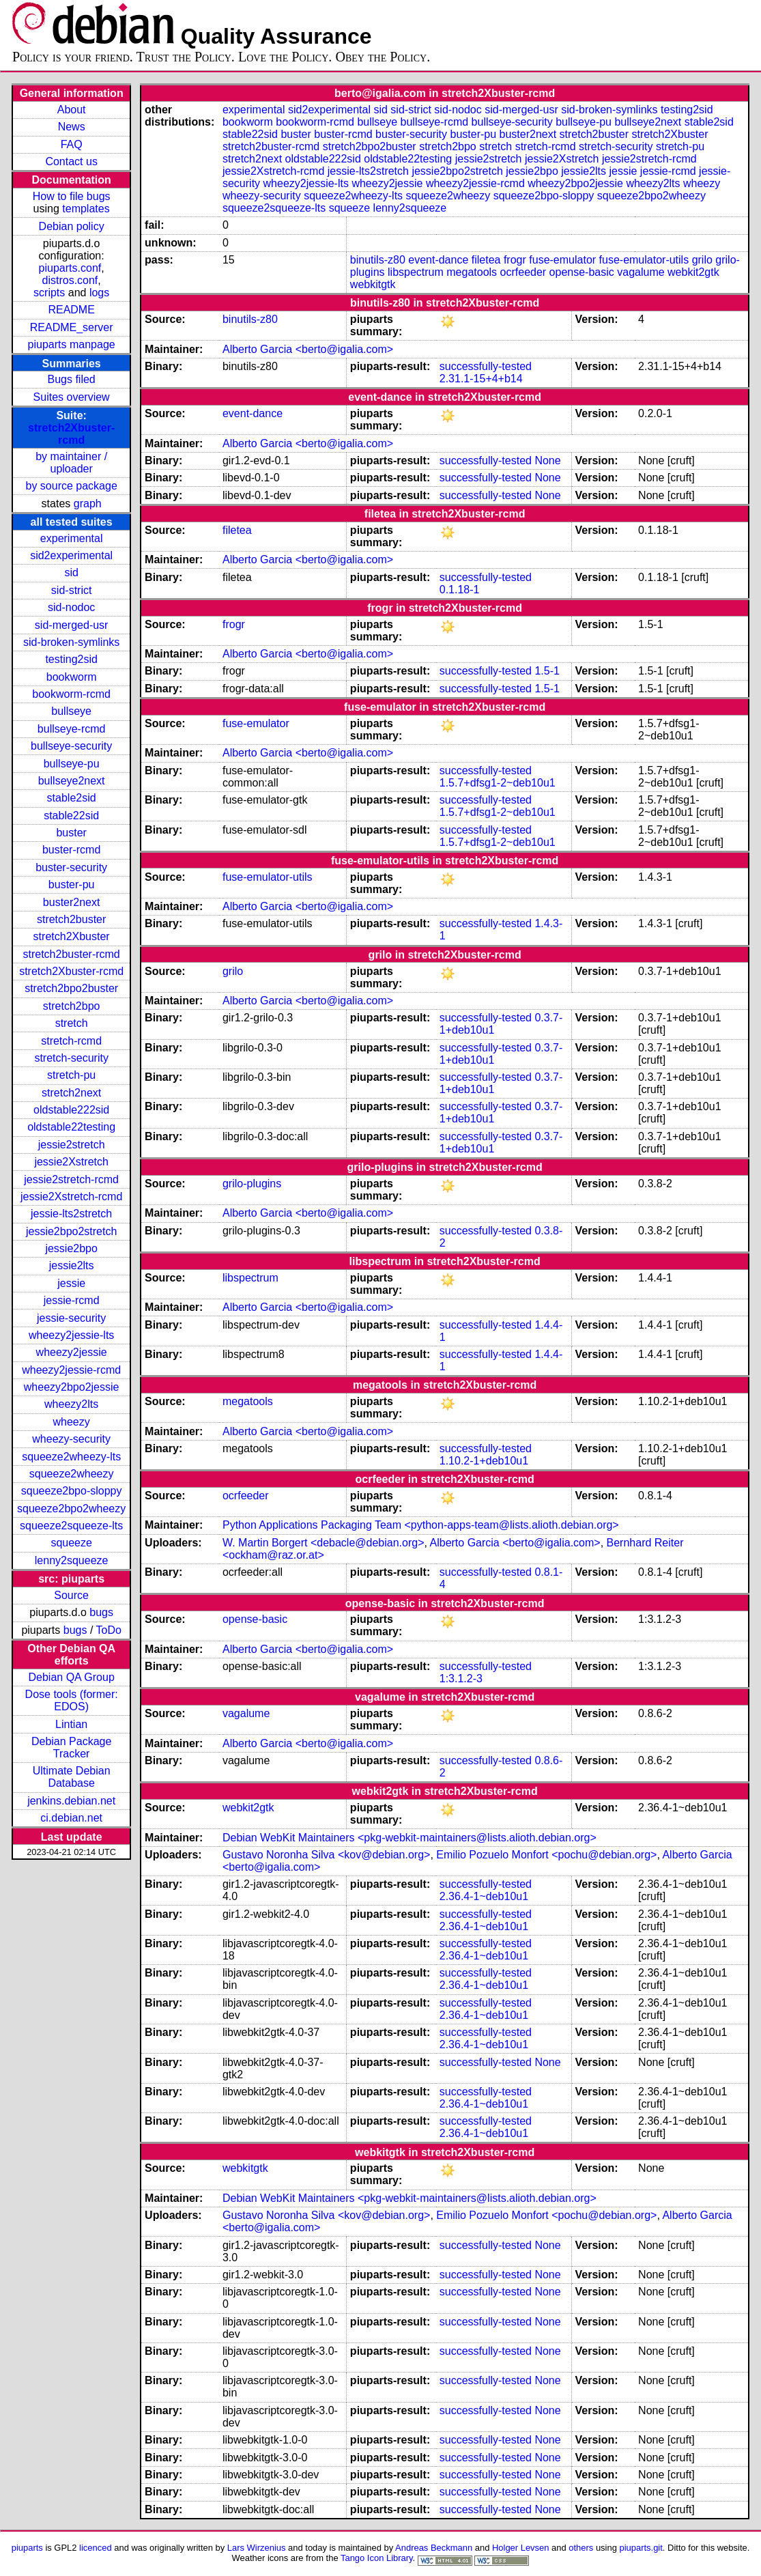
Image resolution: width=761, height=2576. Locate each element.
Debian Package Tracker (71, 1747)
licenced (95, 2548)
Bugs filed (72, 379)
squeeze (71, 1542)
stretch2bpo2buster (71, 988)
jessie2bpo (71, 1248)
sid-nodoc (71, 607)
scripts (49, 292)
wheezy (71, 1422)
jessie (71, 1283)
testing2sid (71, 659)
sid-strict (71, 590)
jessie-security (71, 1318)
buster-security (71, 867)
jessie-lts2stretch (71, 1213)
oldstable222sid (71, 1110)
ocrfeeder (523, 272)
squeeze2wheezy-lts (71, 1456)
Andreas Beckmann (433, 2548)
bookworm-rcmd (71, 694)
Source (71, 1595)
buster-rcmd (71, 849)
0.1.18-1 (460, 589)
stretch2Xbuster (71, 936)
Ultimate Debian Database (72, 1777)
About (71, 109)
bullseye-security (71, 746)
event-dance (438, 260)
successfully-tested (486, 366)
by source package (71, 486)
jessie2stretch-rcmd (71, 1179)
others (581, 2548)
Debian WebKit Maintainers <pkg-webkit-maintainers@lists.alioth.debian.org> (409, 1837)
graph (88, 503)
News (71, 126)
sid (71, 572)
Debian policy (71, 226)
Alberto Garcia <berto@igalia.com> (307, 349)
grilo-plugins (251, 1183)
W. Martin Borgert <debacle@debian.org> (323, 1542)
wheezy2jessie (71, 1352)
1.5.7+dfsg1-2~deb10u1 (498, 783)
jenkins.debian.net (71, 1801)
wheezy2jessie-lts (71, 1335)
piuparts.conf (70, 268)
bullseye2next (71, 781)
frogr (515, 260)
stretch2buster (71, 919)
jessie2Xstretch (71, 1161)
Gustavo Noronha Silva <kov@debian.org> (326, 1854)
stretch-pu (71, 1075)
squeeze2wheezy (71, 1474)
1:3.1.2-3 (461, 1678)
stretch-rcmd (71, 1041)
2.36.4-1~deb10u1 (484, 1896)
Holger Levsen (520, 2548)
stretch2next (71, 1093)
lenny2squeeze (72, 1560)
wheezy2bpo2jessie (71, 1387)
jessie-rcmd (72, 1300)
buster (71, 832)
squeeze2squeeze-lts (71, 1525)
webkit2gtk (693, 272)
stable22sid (71, 815)
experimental (71, 538)
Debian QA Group (71, 1677)
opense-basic (581, 272)
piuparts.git (640, 2548)
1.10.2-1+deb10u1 (484, 1461)
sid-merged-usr (72, 625)
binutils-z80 (377, 260)
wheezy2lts (71, 1404)
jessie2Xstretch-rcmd (71, 1196)
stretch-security (71, 1058)
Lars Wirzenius (256, 2548)
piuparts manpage (71, 344)
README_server (71, 327)
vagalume (640, 272)
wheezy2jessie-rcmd (71, 1370)
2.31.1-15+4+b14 (481, 378)
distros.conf (70, 280)
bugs (101, 1612)
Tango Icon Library (377, 2558)
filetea (486, 260)
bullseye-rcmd (72, 729)
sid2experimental (71, 555)
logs (99, 292)
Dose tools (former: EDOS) (71, 1700)
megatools (471, 272)
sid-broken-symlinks (71, 642)
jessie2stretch (71, 1144)
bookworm (71, 677)
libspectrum (416, 272)
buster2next (71, 902)
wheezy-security (71, 1439)
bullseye (71, 711)
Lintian (71, 1724)
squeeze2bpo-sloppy (71, 1491)
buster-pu (71, 884)
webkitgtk (373, 284)
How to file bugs (72, 196)
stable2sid (71, 798)
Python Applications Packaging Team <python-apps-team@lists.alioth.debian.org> (420, 1525)
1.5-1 (546, 671)
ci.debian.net (71, 1818)
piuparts (27, 2548)
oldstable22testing (71, 1127)
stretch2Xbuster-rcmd (71, 434)
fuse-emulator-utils (644, 260)
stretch (71, 1023)
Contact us (71, 161)
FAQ (72, 144)
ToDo (108, 1630)
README (71, 309)
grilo (702, 260)
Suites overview (71, 397)
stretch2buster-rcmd (71, 954)
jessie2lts (71, 1265)
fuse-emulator (562, 260)
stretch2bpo (71, 1006)
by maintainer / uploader (71, 463)
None (547, 460)
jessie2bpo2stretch (71, 1231)
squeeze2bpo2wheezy (71, 1508)
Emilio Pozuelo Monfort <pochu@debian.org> (546, 1854)
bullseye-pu (72, 763)
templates (85, 208)
